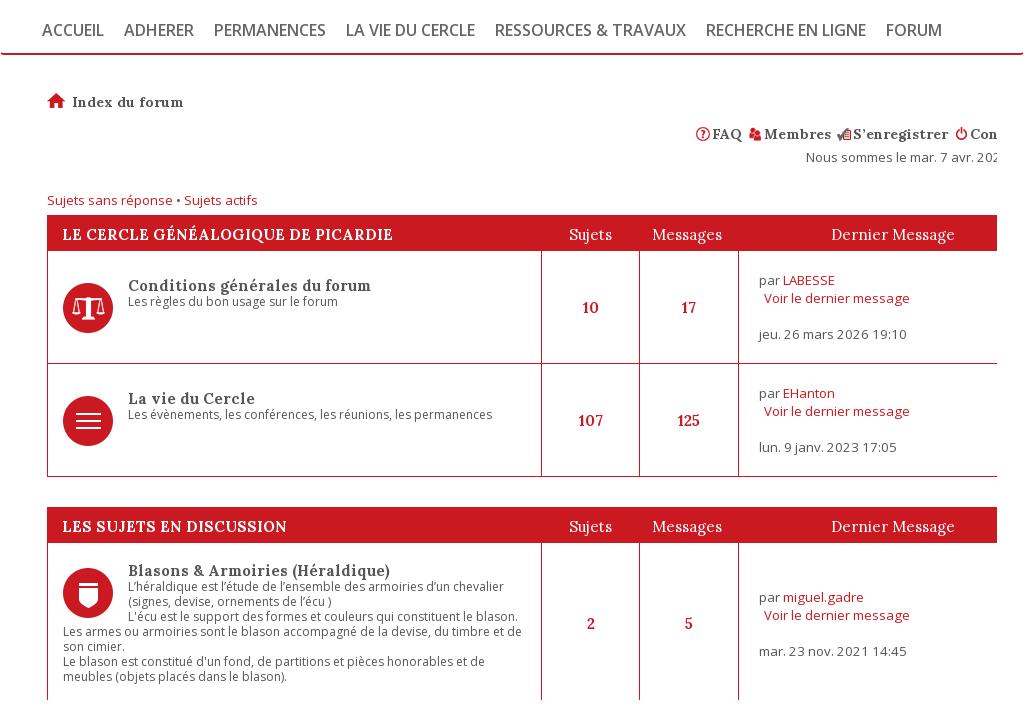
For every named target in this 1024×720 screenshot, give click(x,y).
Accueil (73, 30)
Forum (914, 30)
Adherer (159, 30)
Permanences (270, 30)
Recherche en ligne (786, 30)
